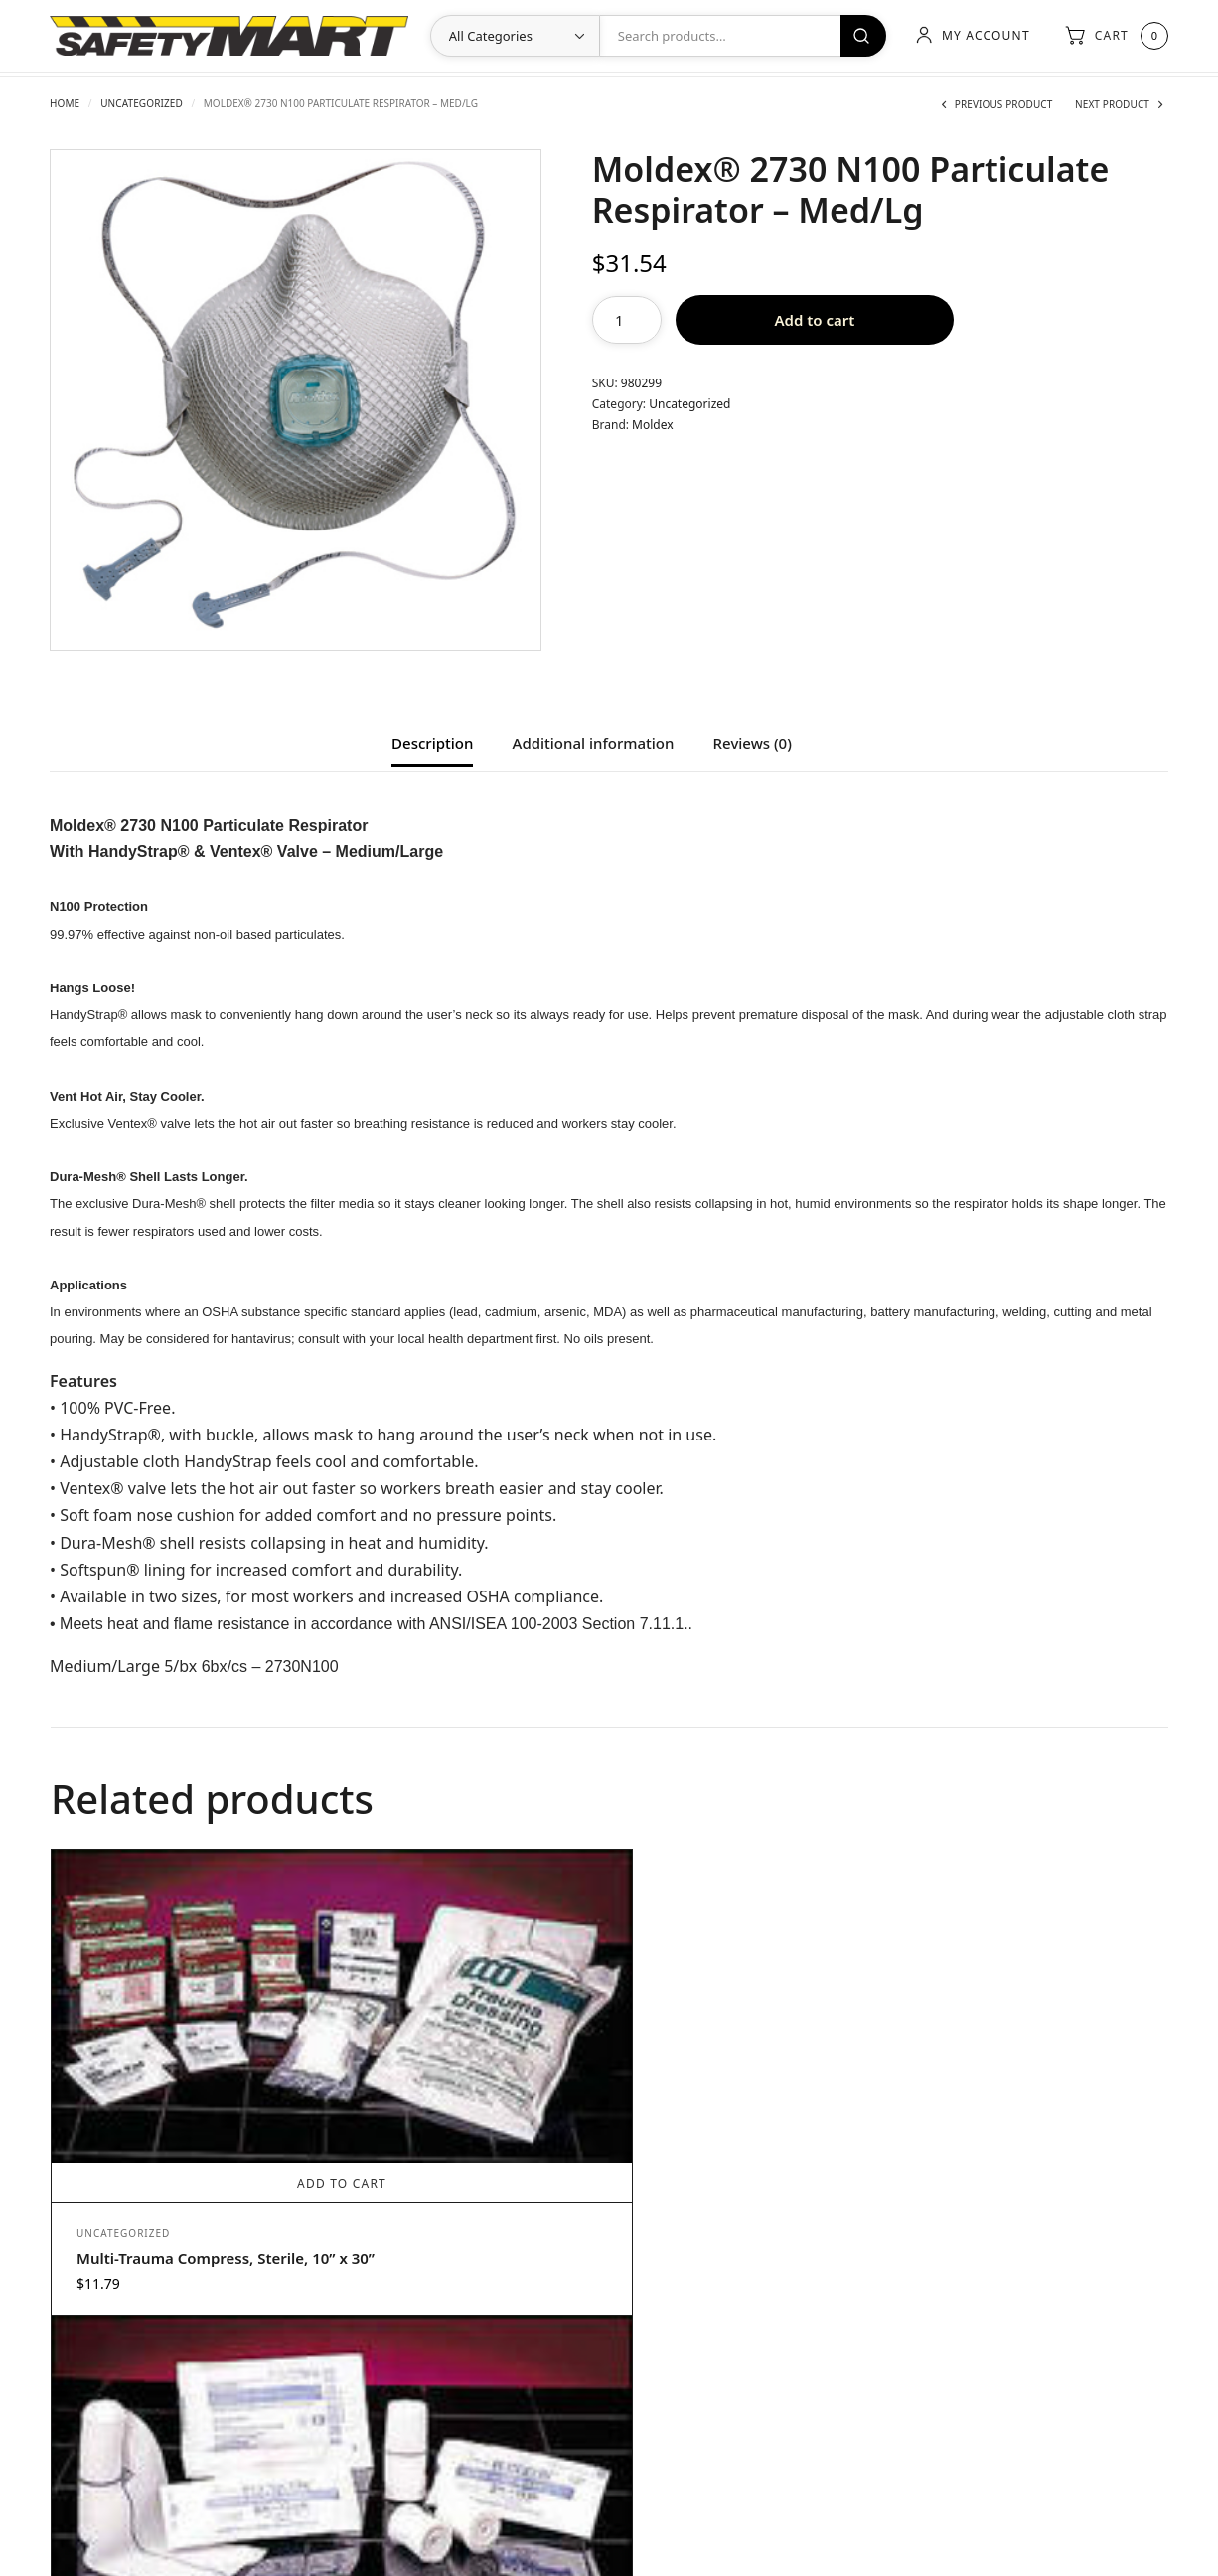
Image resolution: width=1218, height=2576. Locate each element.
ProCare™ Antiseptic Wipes (1008, 2221)
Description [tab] (432, 744)
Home (64, 103)
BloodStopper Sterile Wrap (729, 2221)
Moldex (653, 424)
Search (858, 36)
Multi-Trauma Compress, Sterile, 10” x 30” (164, 2104)
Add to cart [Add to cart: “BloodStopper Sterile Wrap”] (747, 2146)
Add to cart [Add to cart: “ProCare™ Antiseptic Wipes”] (1025, 2146)
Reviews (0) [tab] (752, 744)
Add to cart (814, 320)
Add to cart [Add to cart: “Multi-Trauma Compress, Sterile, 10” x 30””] (190, 2019)
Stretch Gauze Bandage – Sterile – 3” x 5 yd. (445, 2126)
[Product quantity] (627, 320)
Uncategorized (141, 103)
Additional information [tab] (594, 744)
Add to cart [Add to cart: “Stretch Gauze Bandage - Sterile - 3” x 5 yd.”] (469, 2041)
